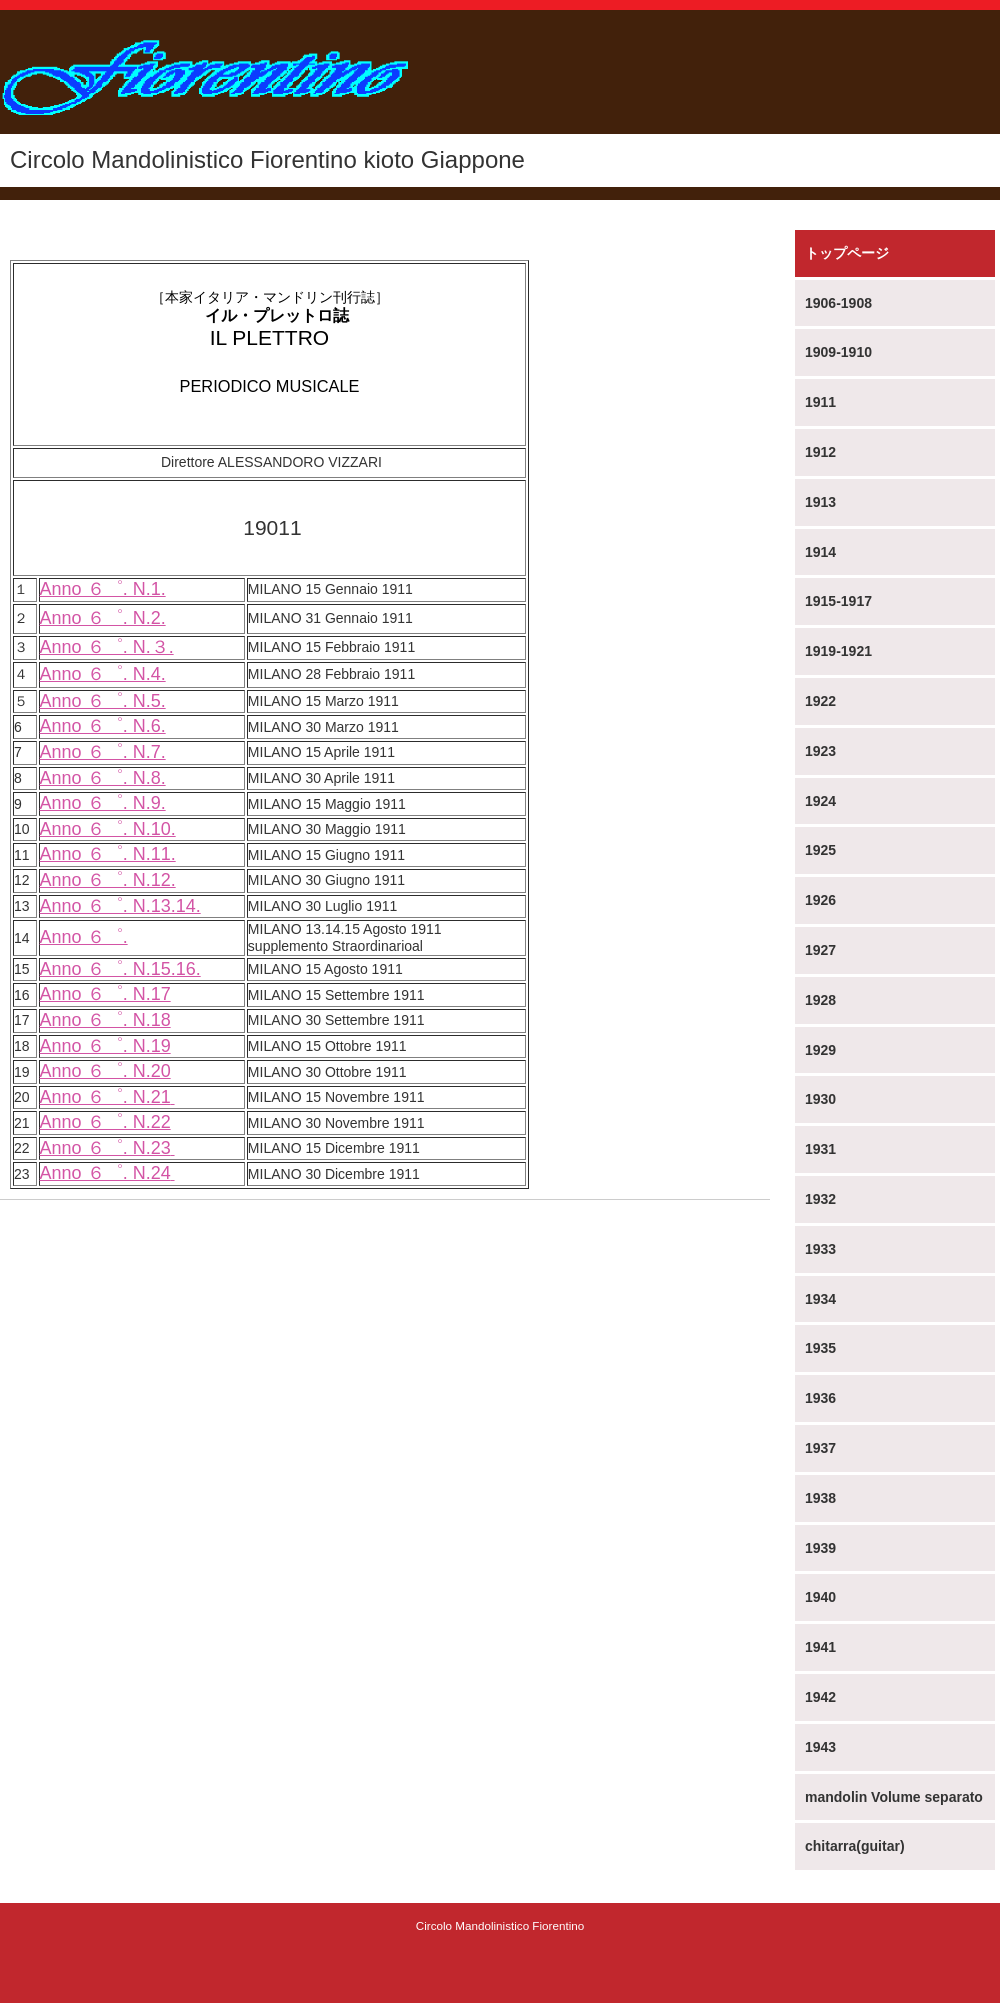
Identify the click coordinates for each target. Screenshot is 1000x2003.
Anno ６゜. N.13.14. (120, 906)
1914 (820, 552)
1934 (820, 1299)
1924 (820, 801)
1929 (820, 1050)
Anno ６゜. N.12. (108, 880)
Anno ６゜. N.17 (105, 994)
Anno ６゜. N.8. (103, 778)
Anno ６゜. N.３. (107, 647)
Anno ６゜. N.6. (103, 726)
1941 (820, 1647)
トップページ (847, 253)
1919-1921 (838, 651)
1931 (820, 1149)
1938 (820, 1498)
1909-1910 (838, 352)
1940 (820, 1597)
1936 (820, 1398)
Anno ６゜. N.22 (105, 1122)
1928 (820, 1000)
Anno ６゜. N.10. (108, 829)
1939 (820, 1548)
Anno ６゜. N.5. (103, 701)
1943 (820, 1747)
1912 (820, 452)
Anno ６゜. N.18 (105, 1020)
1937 (820, 1448)
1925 (820, 850)
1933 (820, 1249)
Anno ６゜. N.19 (105, 1046)
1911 (820, 402)
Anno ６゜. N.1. (103, 589)
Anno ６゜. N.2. (103, 618)
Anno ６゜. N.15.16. (120, 969)
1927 (820, 950)
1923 (820, 751)
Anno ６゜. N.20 (105, 1071)
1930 (820, 1099)
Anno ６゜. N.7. (103, 752)
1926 (820, 900)
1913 (820, 502)
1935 (820, 1348)
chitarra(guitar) (855, 1846)
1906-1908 (838, 303)
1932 (820, 1199)
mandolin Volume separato (894, 1797)
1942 (820, 1697)
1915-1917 (838, 601)
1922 (820, 701)
